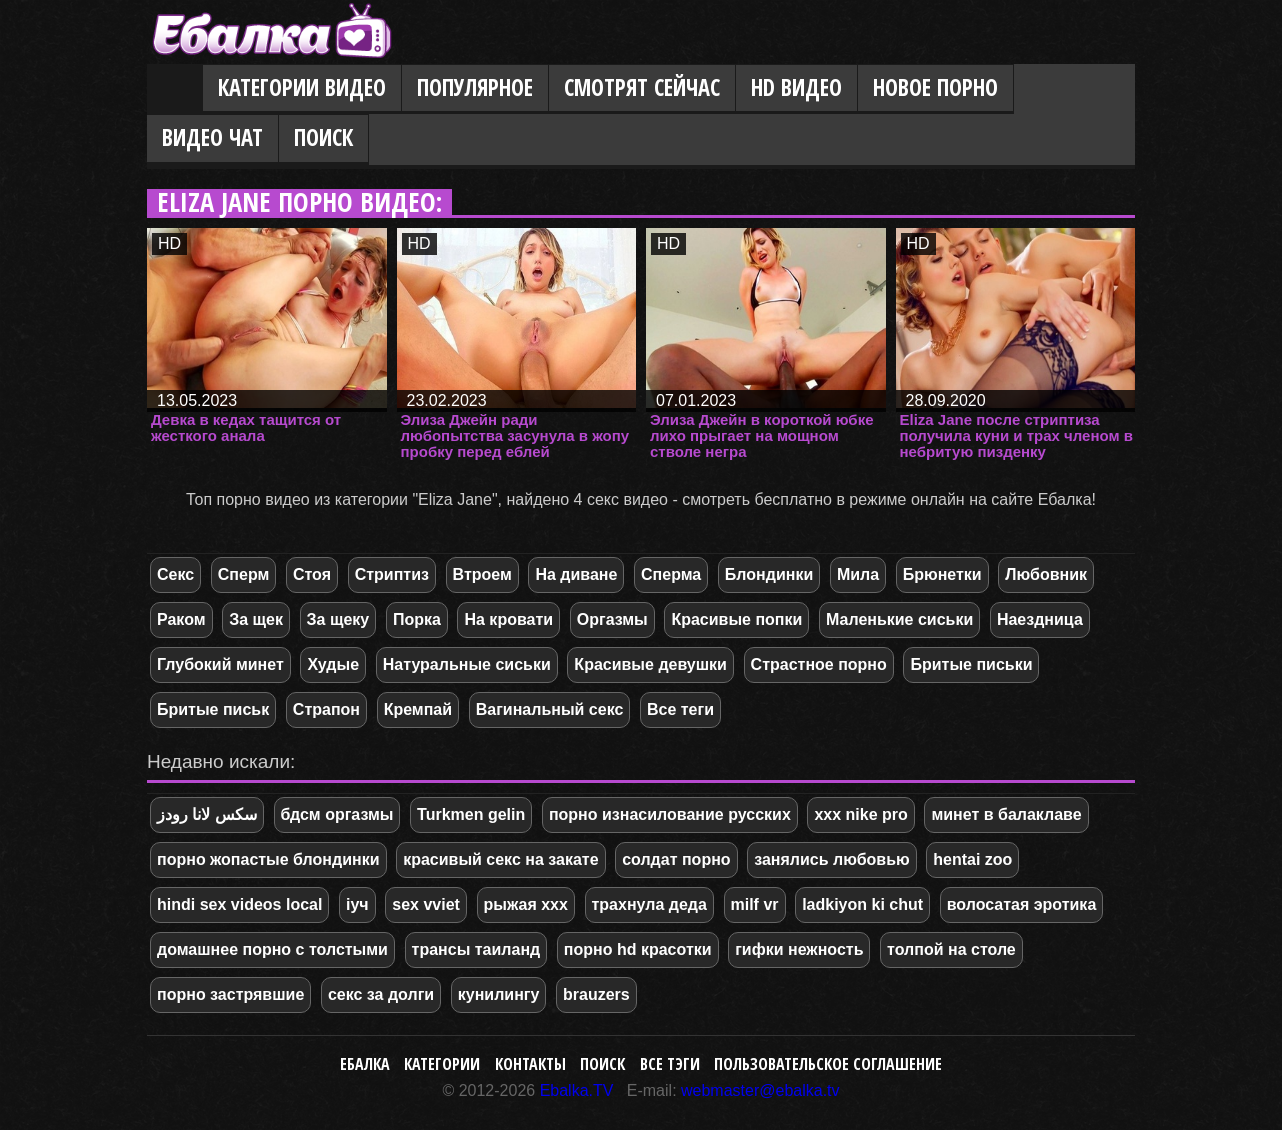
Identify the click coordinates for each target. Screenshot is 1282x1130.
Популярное (475, 87)
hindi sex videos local (239, 904)
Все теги (680, 709)
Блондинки (769, 574)
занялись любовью (831, 859)
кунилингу (499, 994)
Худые (333, 664)
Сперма (671, 574)
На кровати (508, 619)
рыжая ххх (526, 904)
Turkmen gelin (471, 814)
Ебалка (365, 1064)
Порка (417, 619)
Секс (175, 574)
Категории (442, 1064)
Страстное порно (819, 664)
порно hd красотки (638, 949)
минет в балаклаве (1006, 814)
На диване (576, 574)
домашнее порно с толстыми (272, 949)
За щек (256, 619)
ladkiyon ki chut (862, 904)
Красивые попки (736, 619)
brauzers (596, 994)
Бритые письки (971, 664)
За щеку (338, 619)
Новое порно (935, 87)
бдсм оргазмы (337, 814)
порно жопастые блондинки (268, 859)
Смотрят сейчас (642, 87)
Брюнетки (942, 574)
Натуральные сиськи (467, 664)
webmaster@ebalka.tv (760, 1090)
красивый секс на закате (500, 859)
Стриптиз (392, 574)
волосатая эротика (1022, 904)
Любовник (1046, 574)
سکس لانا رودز (207, 814)
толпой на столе (951, 949)
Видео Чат (212, 137)
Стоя (312, 574)
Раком (181, 619)
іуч (357, 904)
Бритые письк (213, 709)
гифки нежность (799, 949)
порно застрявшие (230, 994)
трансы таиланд (476, 949)
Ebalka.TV (577, 1090)
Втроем (482, 574)
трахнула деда (649, 904)
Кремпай (418, 709)
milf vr (755, 904)
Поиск (323, 137)
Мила (858, 574)
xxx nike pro (860, 814)
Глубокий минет (220, 664)
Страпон (326, 709)
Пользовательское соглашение (828, 1064)
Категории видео (302, 87)
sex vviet (426, 904)
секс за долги (381, 994)
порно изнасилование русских (670, 814)
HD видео (796, 87)
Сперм (244, 574)
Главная (175, 89)
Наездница (1040, 619)
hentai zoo (972, 859)
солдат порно (676, 859)
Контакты (530, 1064)
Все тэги (670, 1064)
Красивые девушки (650, 664)
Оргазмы (612, 619)
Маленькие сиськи (899, 619)
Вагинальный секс (550, 709)
